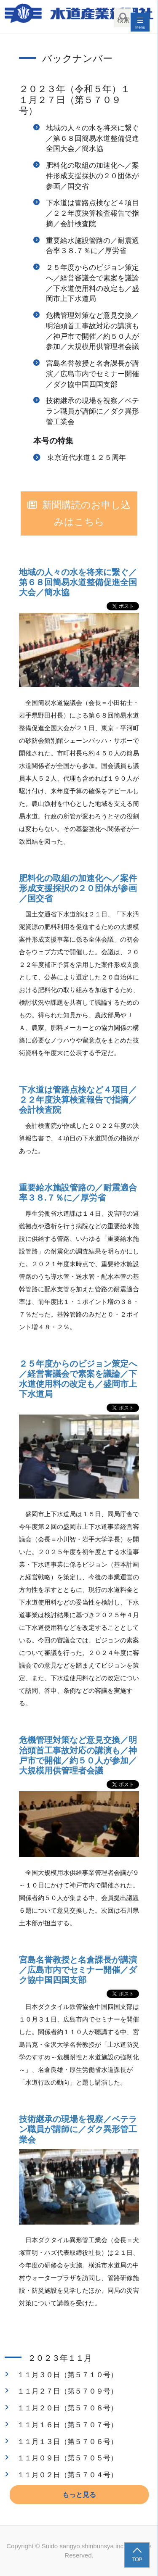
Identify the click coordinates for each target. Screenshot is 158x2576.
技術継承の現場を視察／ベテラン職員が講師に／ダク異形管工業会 (92, 411)
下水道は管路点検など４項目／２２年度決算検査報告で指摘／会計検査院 (92, 213)
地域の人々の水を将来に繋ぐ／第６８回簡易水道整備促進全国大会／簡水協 (92, 138)
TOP (137, 2559)
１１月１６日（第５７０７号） (67, 2424)
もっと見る (79, 2494)
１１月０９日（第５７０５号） (67, 2458)
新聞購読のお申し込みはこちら (86, 514)
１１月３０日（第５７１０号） (67, 2374)
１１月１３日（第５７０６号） (67, 2441)
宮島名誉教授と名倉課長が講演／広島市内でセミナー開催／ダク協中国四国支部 (92, 373)
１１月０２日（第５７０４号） (67, 2474)
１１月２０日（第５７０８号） (67, 2408)
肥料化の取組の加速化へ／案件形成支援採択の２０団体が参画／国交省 (92, 175)
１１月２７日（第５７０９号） (67, 2391)
